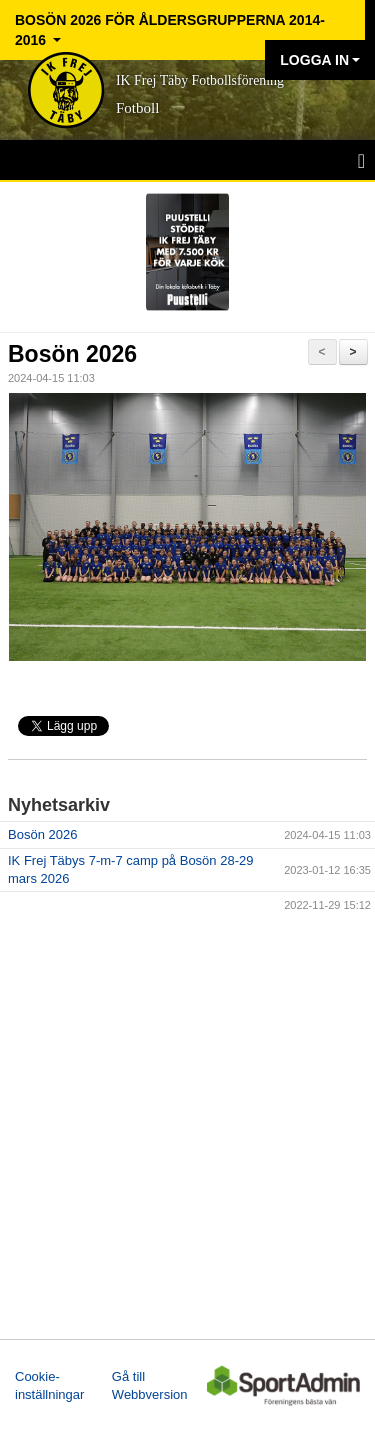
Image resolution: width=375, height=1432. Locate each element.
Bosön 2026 (72, 354)
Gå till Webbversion (150, 1385)
